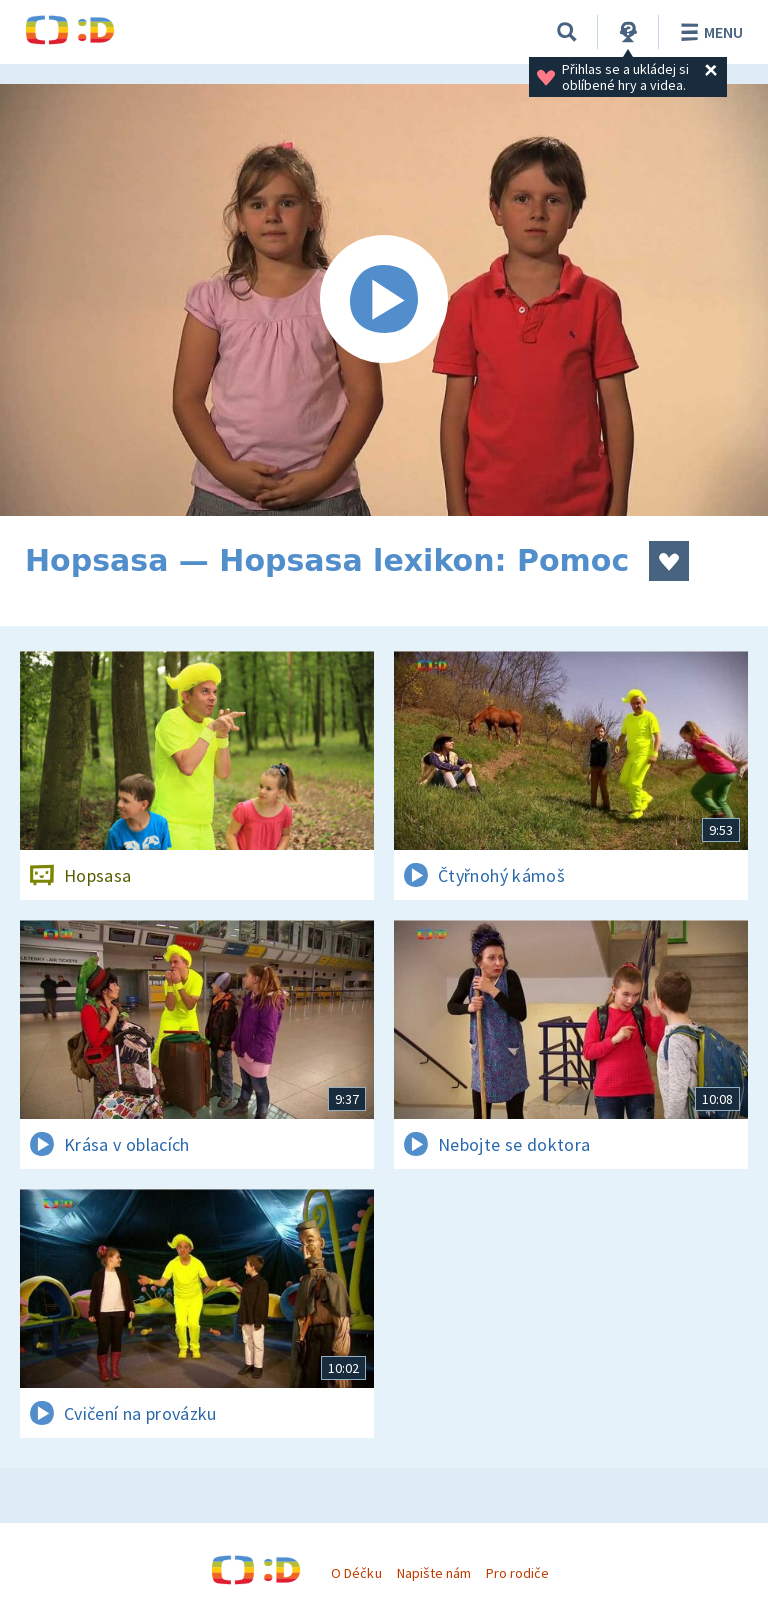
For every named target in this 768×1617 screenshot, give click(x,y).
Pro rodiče (517, 1573)
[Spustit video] (384, 300)
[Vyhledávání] (567, 32)
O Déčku (356, 1573)
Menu (708, 32)
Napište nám (434, 1573)
